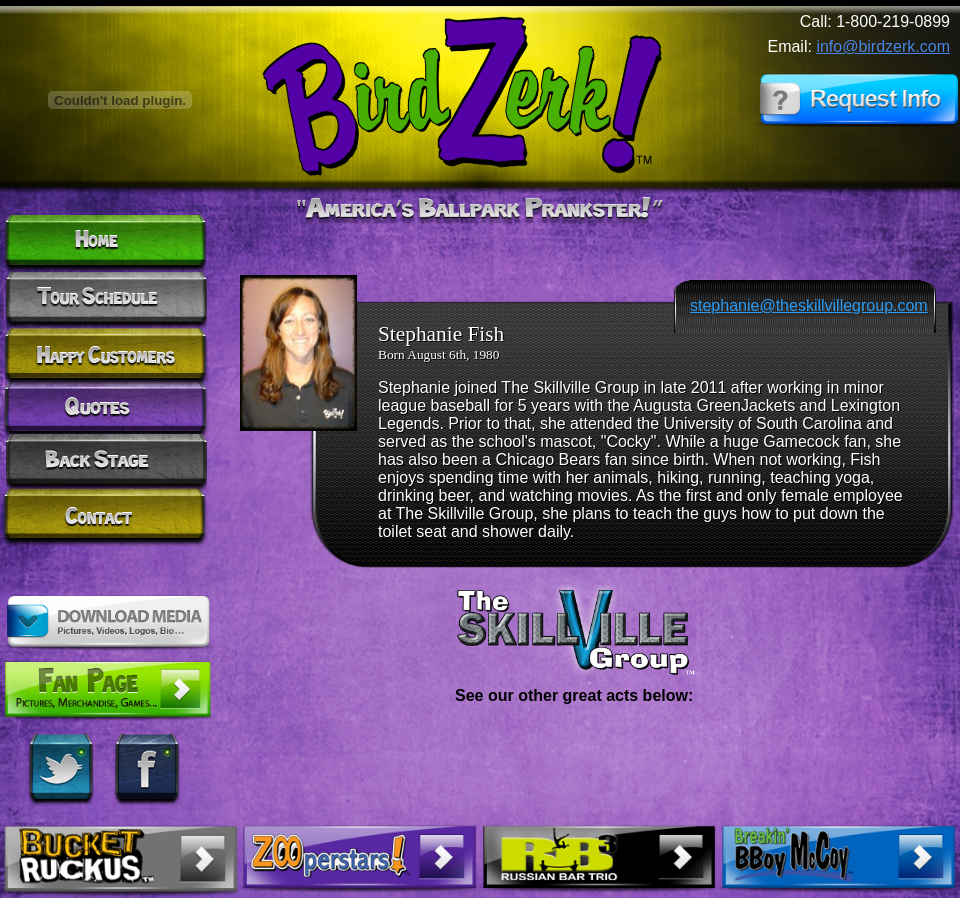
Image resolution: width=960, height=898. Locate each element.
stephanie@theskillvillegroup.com (809, 305)
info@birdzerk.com (883, 46)
